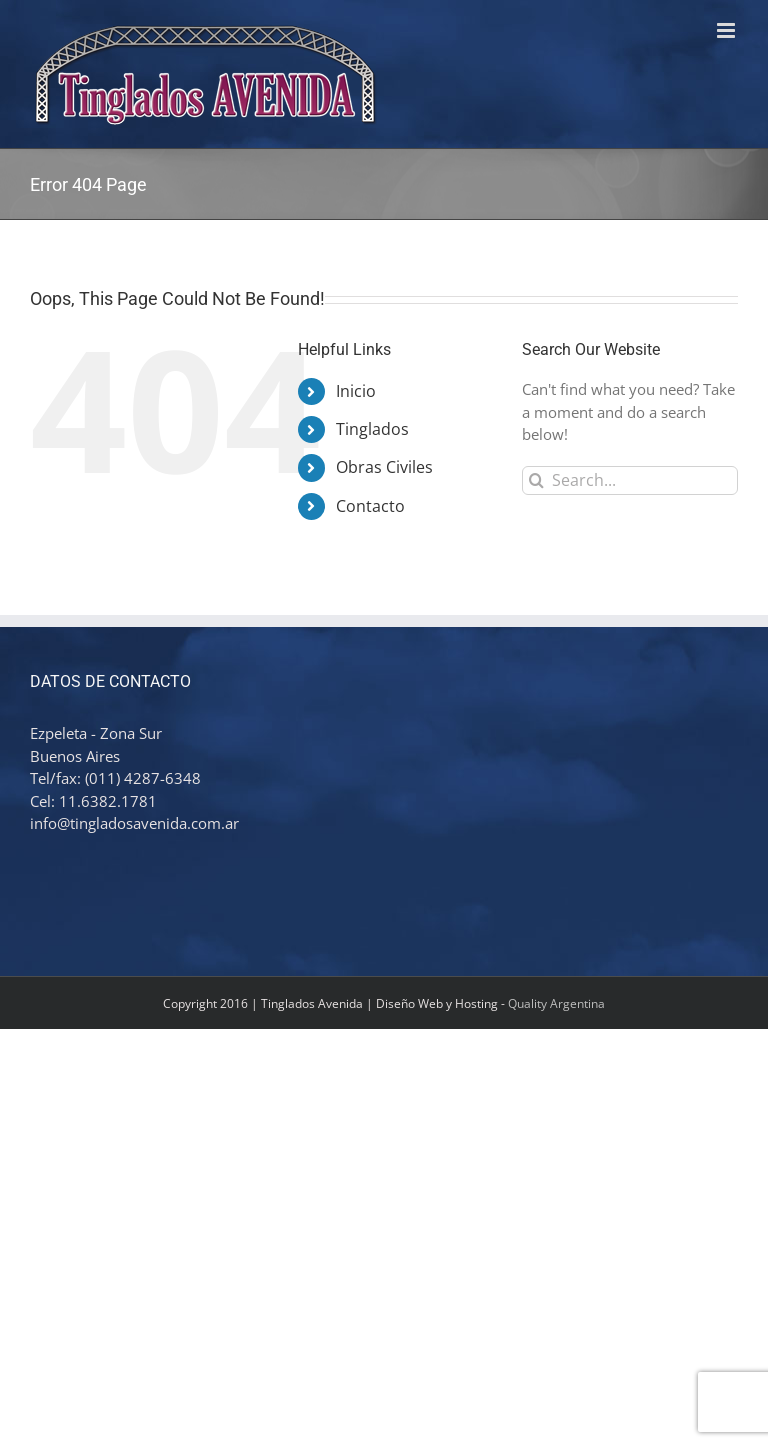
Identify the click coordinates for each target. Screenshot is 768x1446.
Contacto (370, 506)
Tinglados (372, 429)
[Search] (536, 480)
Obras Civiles (384, 467)
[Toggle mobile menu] (727, 30)
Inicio (356, 391)
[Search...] (630, 480)
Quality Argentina (556, 1003)
